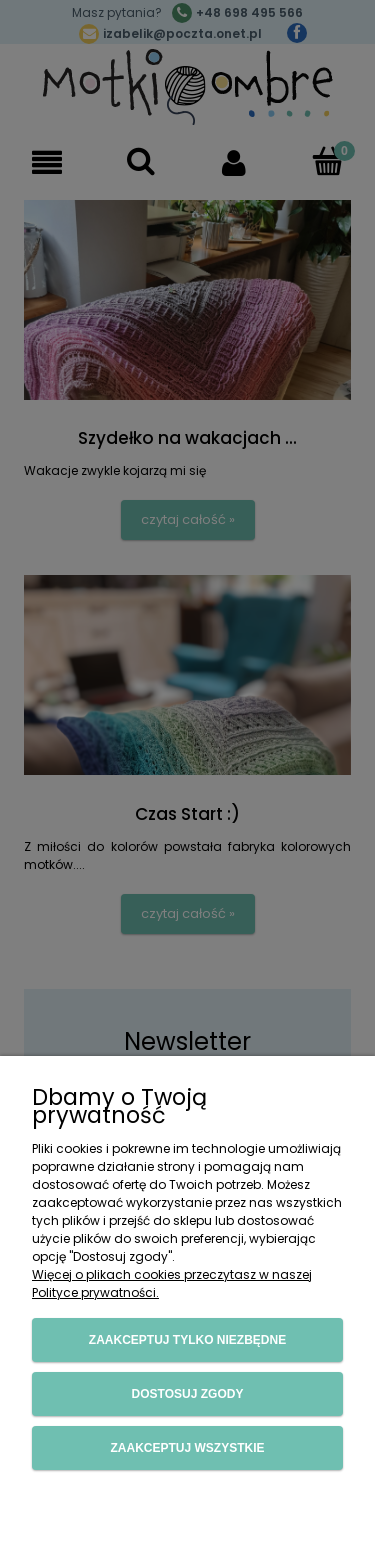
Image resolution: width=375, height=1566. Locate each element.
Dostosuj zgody (188, 1394)
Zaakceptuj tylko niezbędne (187, 1340)
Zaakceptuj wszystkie (187, 1448)
